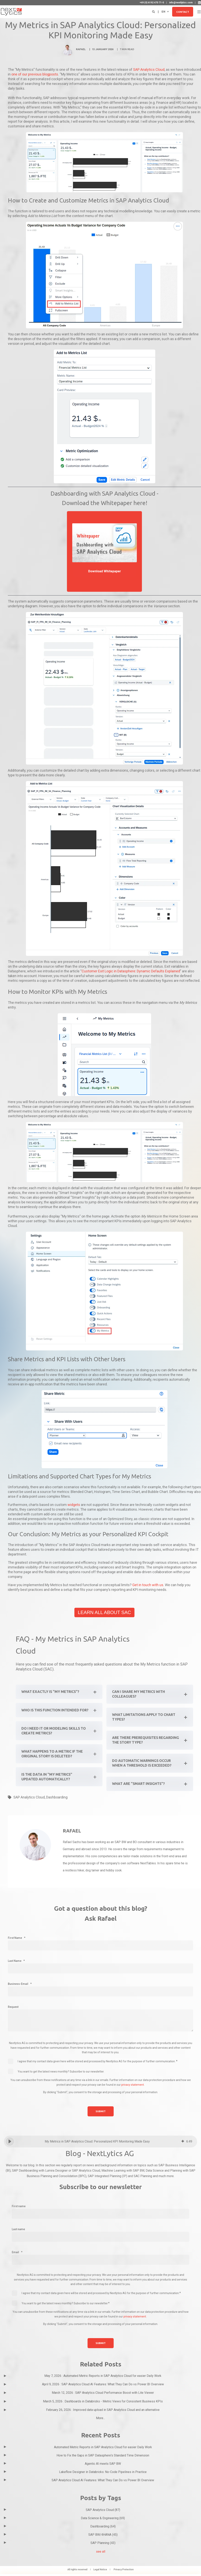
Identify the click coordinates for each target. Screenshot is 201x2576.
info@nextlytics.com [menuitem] (181, 2)
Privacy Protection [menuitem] (124, 2570)
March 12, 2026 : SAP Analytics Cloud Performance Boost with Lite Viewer (103, 2394)
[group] (100, 2142)
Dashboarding (57, 1798)
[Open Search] (153, 11)
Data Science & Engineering (103, 2519)
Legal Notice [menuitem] (100, 2570)
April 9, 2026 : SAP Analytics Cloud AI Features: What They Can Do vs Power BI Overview (103, 2385)
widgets (74, 1505)
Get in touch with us (147, 1585)
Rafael (81, 49)
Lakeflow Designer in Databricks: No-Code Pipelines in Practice (103, 2473)
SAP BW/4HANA (103, 2535)
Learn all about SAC (104, 1612)
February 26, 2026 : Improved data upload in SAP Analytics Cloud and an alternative (103, 2411)
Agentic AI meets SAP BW (103, 2464)
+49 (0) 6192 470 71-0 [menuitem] (152, 2)
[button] (10, 2142)
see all (100, 2552)
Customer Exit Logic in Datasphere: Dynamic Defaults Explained (131, 971)
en (163, 11)
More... (100, 2419)
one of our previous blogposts (34, 74)
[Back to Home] (11, 12)
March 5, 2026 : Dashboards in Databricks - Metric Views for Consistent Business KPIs (103, 2402)
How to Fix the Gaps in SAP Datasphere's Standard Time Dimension (103, 2456)
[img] (182, 2142)
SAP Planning (102, 2544)
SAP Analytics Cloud (148, 69)
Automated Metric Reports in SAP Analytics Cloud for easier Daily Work (103, 2448)
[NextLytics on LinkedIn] (199, 2)
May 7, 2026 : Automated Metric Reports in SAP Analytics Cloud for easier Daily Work (102, 2377)
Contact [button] (182, 11)
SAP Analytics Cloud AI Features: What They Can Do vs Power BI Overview (103, 2481)
